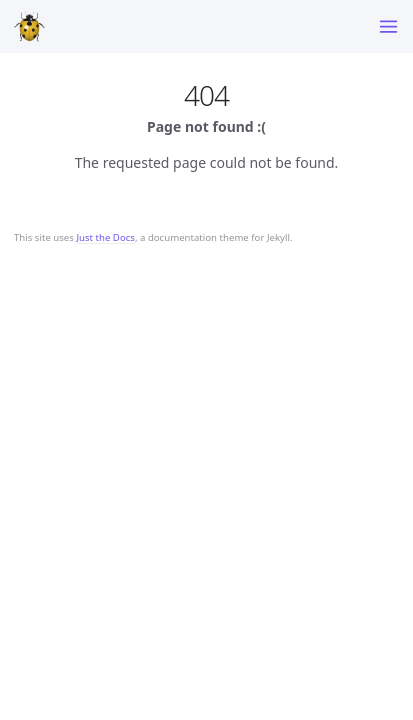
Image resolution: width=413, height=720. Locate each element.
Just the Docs (105, 237)
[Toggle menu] (388, 26)
